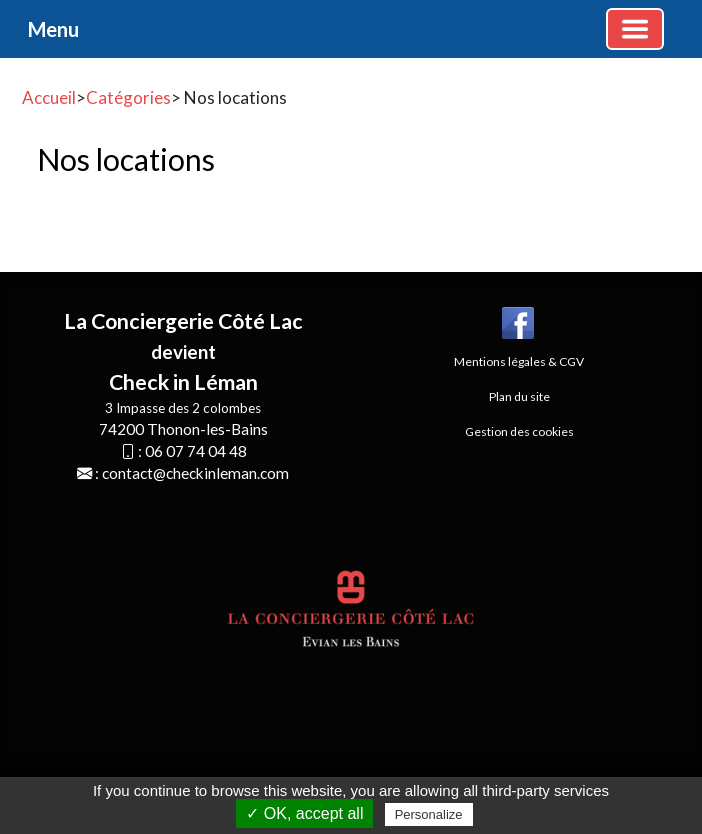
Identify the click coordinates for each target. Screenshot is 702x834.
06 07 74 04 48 (196, 451)
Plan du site (519, 396)
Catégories (128, 97)
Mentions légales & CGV (519, 361)
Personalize (429, 814)
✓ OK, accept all (304, 813)
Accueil (49, 97)
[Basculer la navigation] (635, 29)
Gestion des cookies (519, 431)
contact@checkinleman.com (195, 473)
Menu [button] (53, 29)
